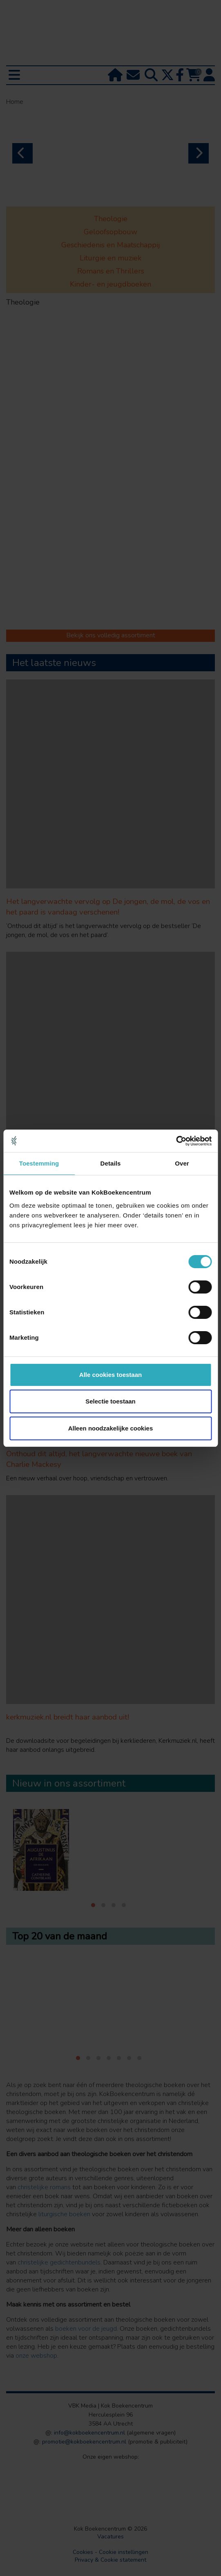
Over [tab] (182, 1163)
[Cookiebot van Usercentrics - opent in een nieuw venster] (176, 1141)
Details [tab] (110, 1163)
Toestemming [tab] (39, 1163)
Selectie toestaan (110, 1401)
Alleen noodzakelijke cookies (110, 1428)
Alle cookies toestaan (110, 1374)
